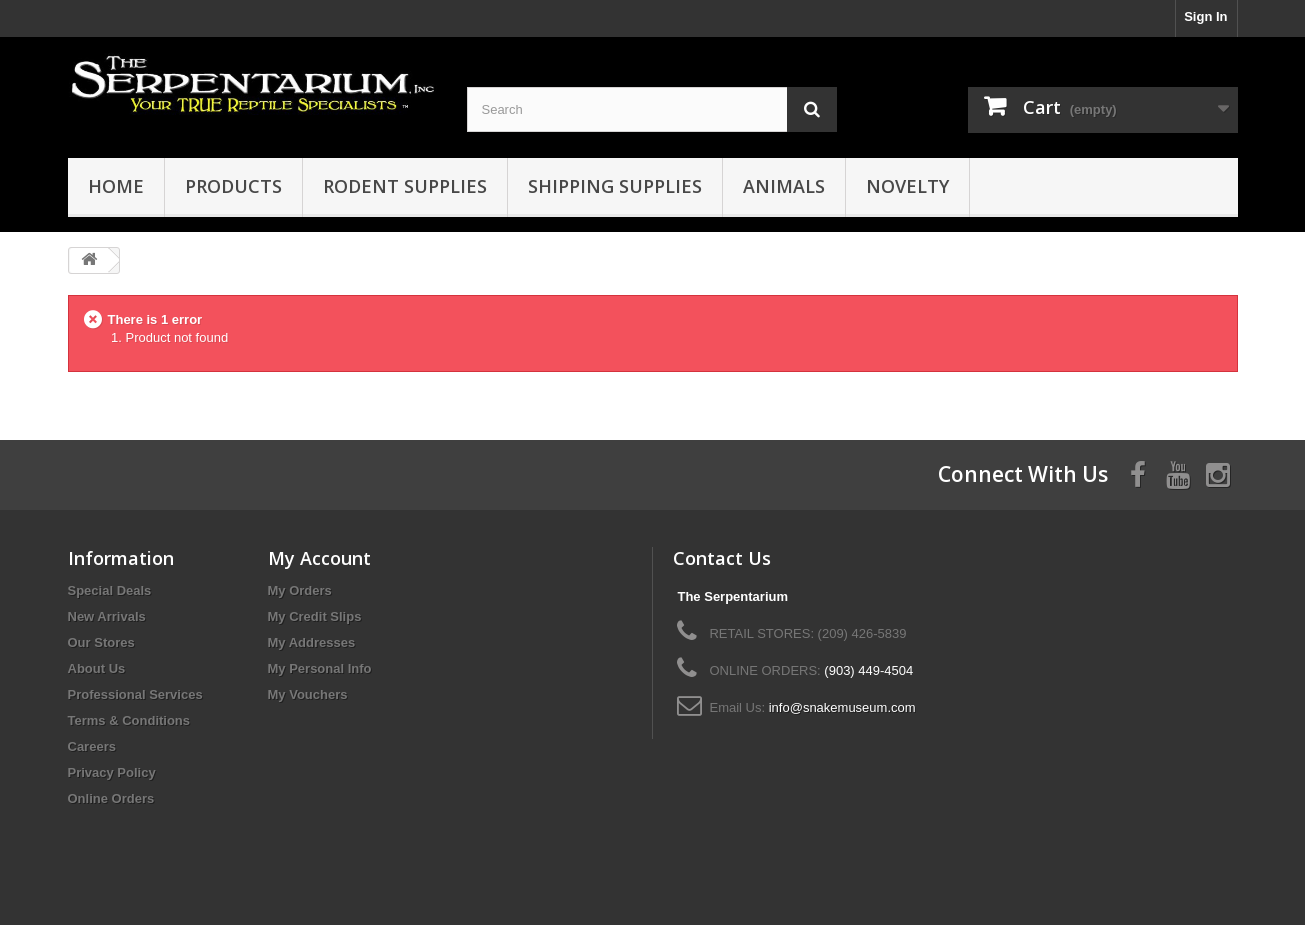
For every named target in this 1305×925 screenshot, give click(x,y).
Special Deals (110, 590)
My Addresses (312, 642)
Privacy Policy (112, 772)
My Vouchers (308, 694)
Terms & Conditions (129, 720)
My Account (319, 558)
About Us (97, 668)
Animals (784, 186)
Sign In (1205, 16)
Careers (92, 746)
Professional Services (135, 694)
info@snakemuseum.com (842, 707)
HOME (116, 186)
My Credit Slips (315, 616)
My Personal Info (320, 668)
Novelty (907, 186)
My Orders (300, 590)
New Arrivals (107, 616)
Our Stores (101, 642)
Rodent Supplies (405, 186)
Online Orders (111, 798)
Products (233, 186)
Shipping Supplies (615, 186)
